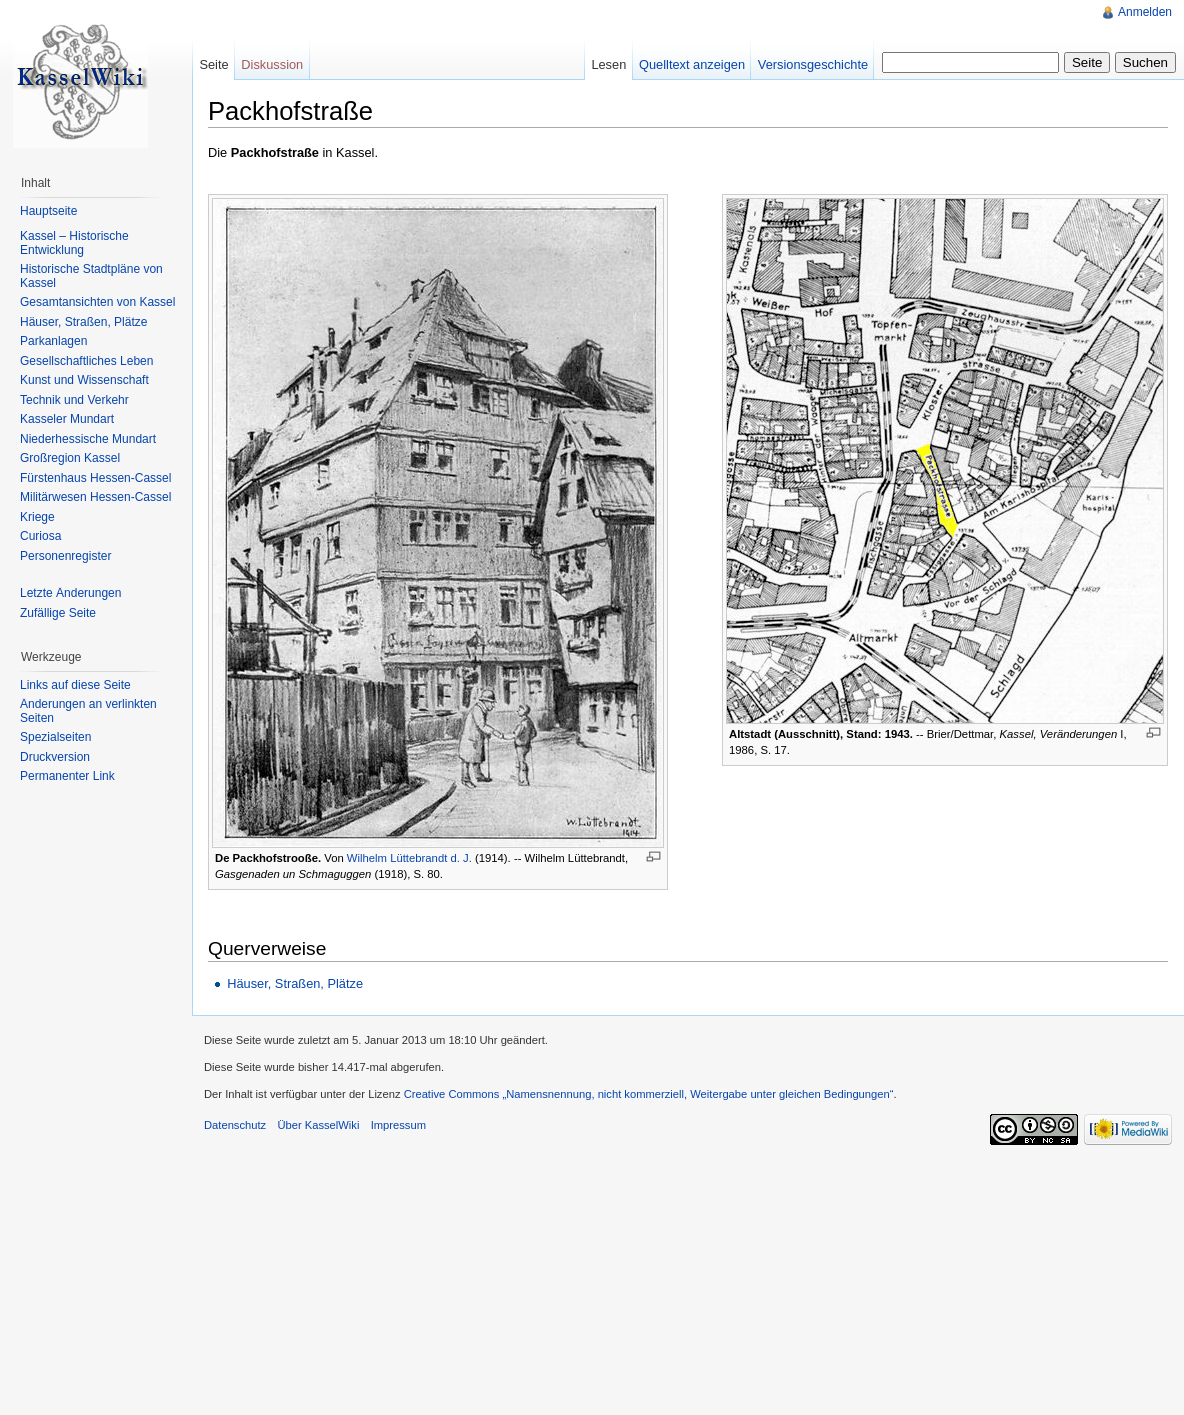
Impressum (398, 1125)
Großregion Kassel (70, 458)
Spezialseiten (55, 737)
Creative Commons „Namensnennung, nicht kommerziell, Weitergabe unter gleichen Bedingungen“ (649, 1094)
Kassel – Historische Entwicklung (74, 243)
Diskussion (272, 64)
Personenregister (65, 556)
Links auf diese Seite (75, 685)
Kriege (37, 517)
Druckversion (55, 757)
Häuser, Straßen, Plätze (295, 983)
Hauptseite (48, 211)
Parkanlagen (53, 341)
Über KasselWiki (318, 1125)
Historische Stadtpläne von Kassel (91, 276)
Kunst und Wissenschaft (84, 380)
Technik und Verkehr (74, 400)
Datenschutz (235, 1125)
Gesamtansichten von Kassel (97, 302)
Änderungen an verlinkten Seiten (88, 711)
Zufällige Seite (58, 613)
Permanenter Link (67, 776)
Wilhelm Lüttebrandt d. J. (409, 858)
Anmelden (1145, 12)
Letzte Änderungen (70, 593)
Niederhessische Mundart (88, 439)
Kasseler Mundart (67, 419)
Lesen (608, 64)
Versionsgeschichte (813, 64)
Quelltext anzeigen (692, 64)
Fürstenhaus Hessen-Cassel (95, 478)
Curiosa (40, 536)
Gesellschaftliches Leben (86, 361)
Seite (213, 64)
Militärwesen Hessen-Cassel (95, 497)
